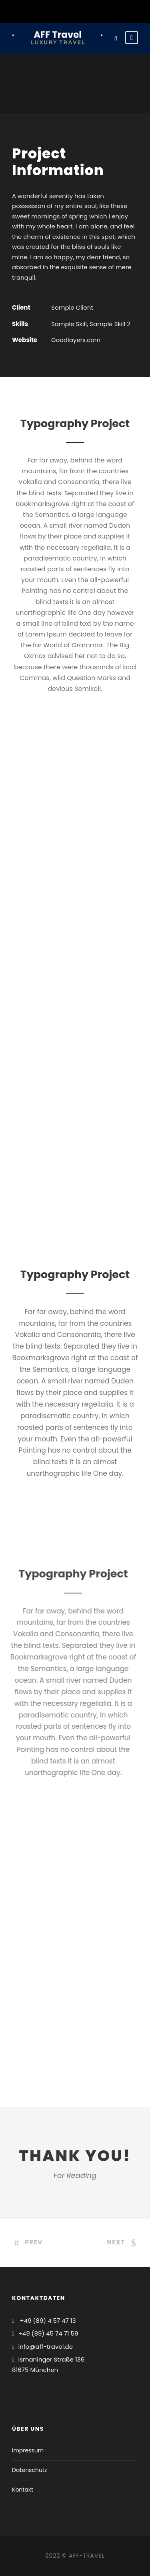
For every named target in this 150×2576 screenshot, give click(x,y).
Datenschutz (29, 2470)
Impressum (28, 2450)
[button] (17, 25)
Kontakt (22, 2490)
